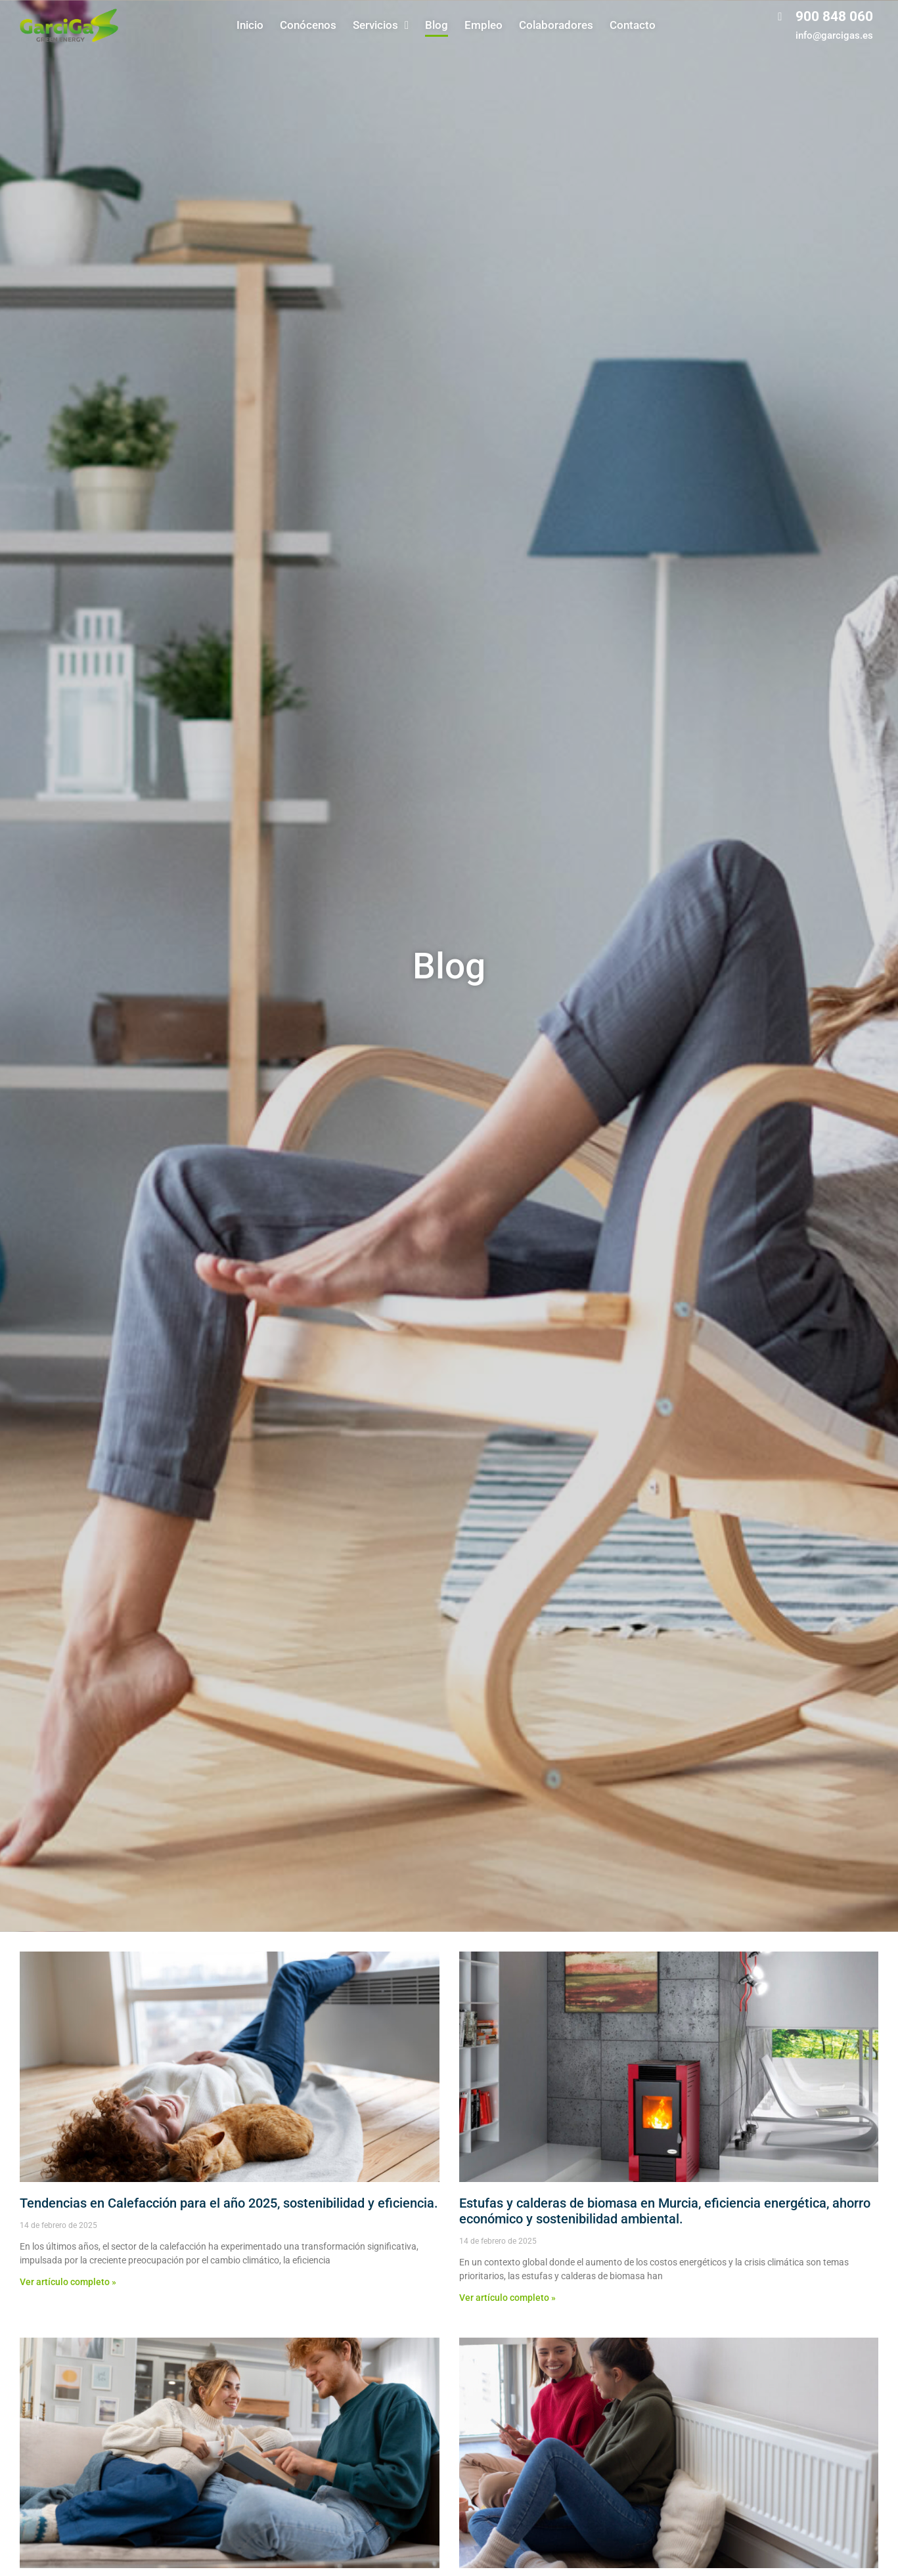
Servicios (381, 25)
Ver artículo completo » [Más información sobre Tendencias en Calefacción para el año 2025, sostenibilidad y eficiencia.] (68, 2282)
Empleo (483, 25)
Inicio (249, 25)
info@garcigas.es (833, 35)
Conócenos (308, 25)
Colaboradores (556, 25)
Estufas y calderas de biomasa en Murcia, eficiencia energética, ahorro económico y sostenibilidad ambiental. (664, 2211)
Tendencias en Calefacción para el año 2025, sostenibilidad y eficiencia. (229, 2203)
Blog (436, 25)
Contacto (633, 25)
